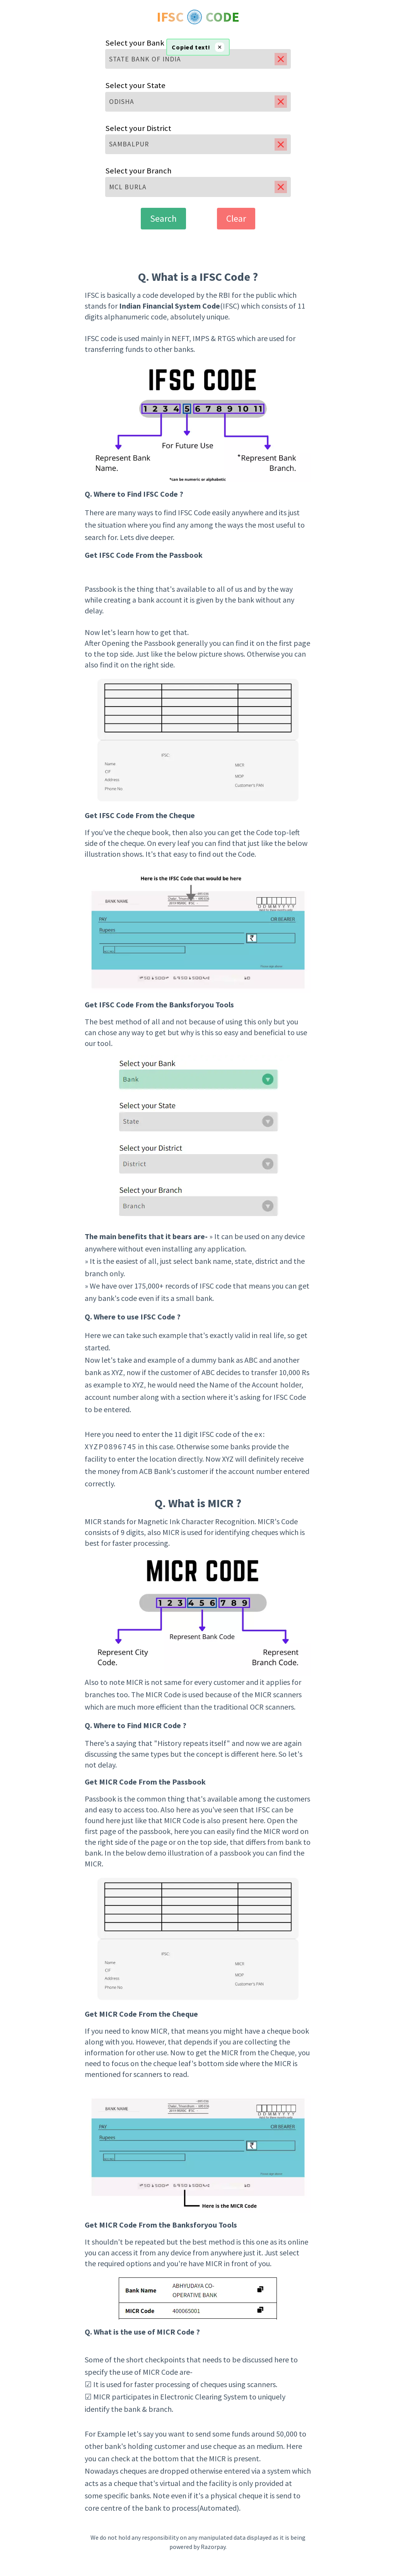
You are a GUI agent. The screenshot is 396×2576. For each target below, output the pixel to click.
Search (163, 218)
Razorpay (213, 2547)
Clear (236, 218)
